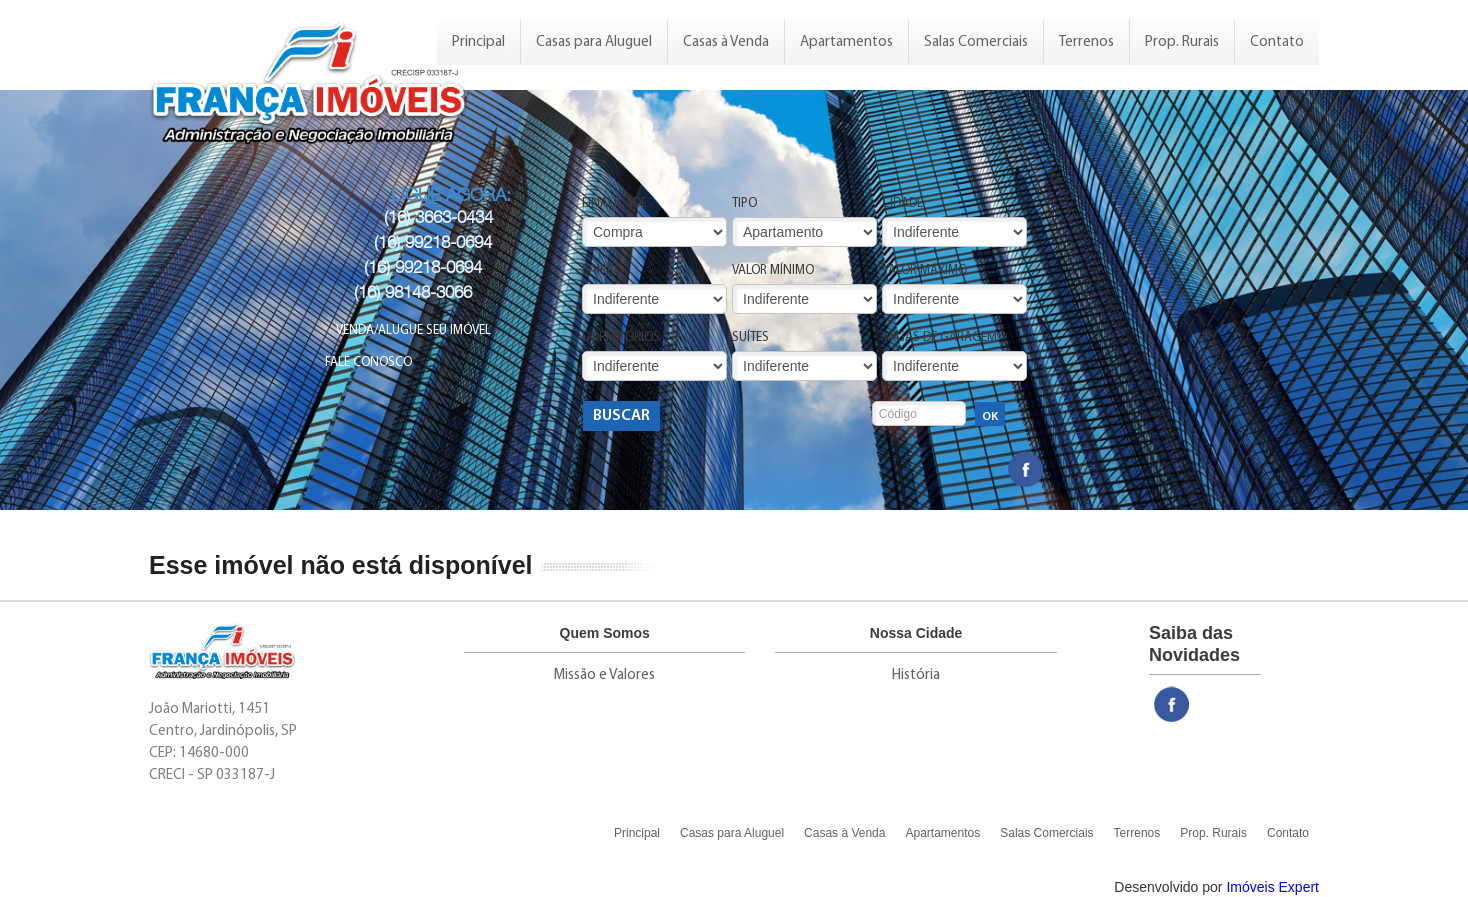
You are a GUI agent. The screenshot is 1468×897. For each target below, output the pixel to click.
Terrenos (1086, 42)
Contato (1277, 42)
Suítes (750, 337)
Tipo (744, 203)
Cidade (902, 203)
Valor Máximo (924, 270)
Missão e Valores (604, 675)
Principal (478, 42)
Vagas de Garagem (939, 337)
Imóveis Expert (1272, 887)
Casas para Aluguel (594, 42)
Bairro (602, 270)
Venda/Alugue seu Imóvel (413, 330)
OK (990, 417)
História (916, 675)
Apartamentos (846, 42)
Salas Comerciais (976, 42)
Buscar (621, 416)
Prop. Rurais (1182, 42)
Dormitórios (621, 337)
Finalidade (614, 203)
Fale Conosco (368, 362)
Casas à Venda (726, 42)
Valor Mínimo (773, 270)
